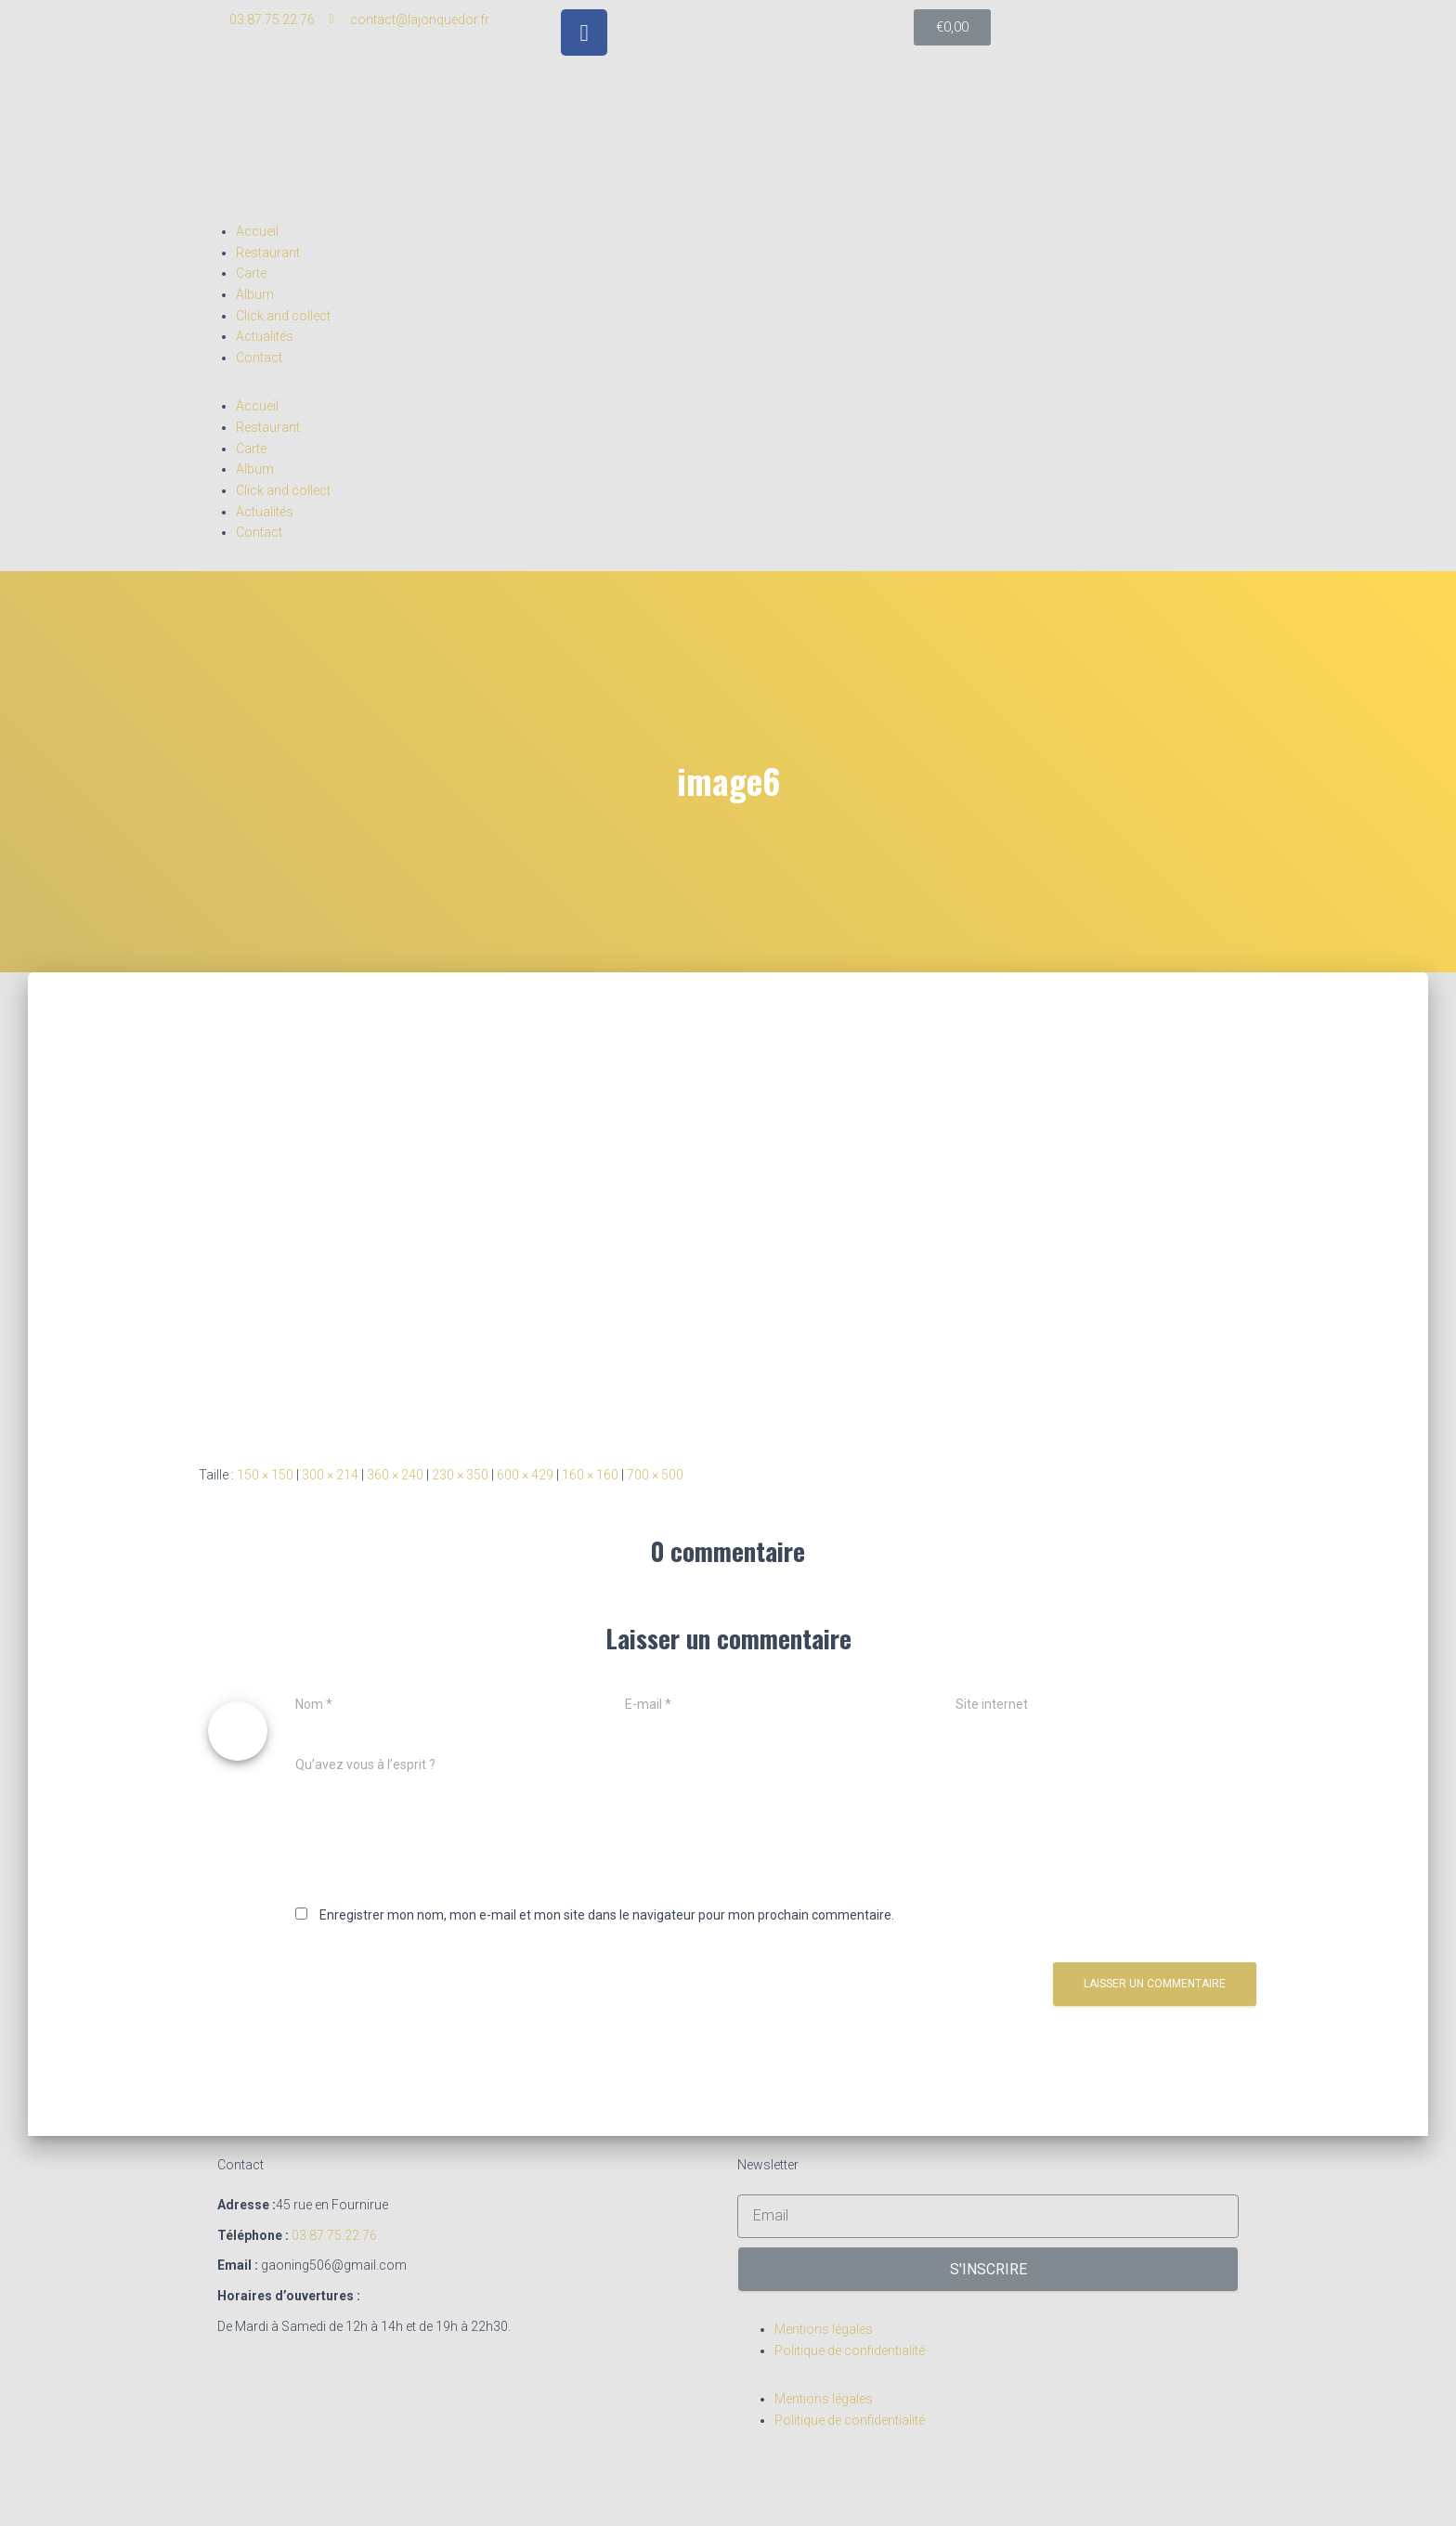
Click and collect (283, 315)
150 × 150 (265, 1474)
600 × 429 (525, 1474)
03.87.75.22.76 (334, 2235)
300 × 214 (330, 1474)
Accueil (257, 231)
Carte (251, 273)
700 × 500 (655, 1474)
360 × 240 (395, 1474)
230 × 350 (460, 1474)
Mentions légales (823, 2329)
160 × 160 (590, 1474)
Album (255, 294)
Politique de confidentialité (849, 2350)
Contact (259, 357)
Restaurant (268, 252)
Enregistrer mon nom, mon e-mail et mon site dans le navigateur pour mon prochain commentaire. (606, 1915)
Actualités (264, 336)
